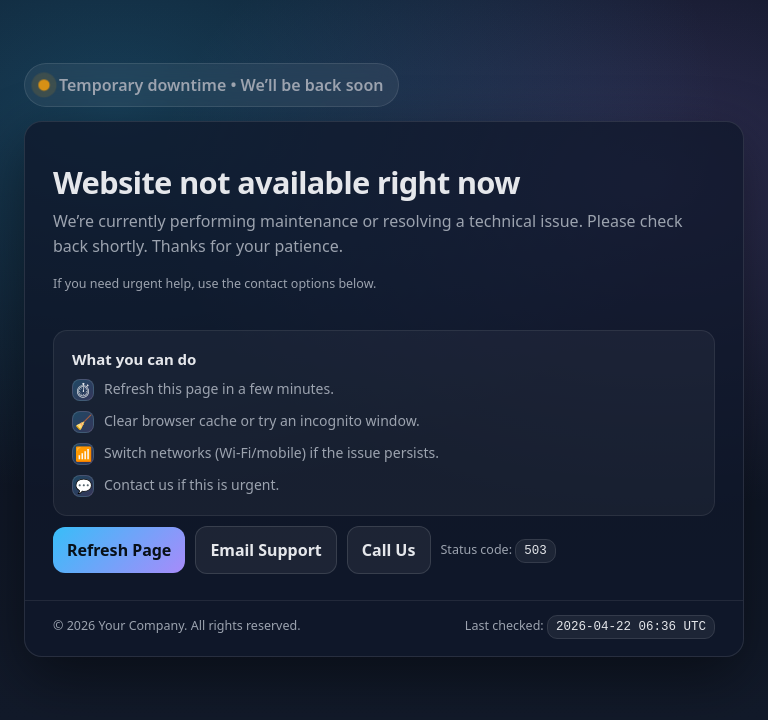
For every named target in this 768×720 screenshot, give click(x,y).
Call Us (389, 550)
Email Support (265, 550)
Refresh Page (119, 550)
